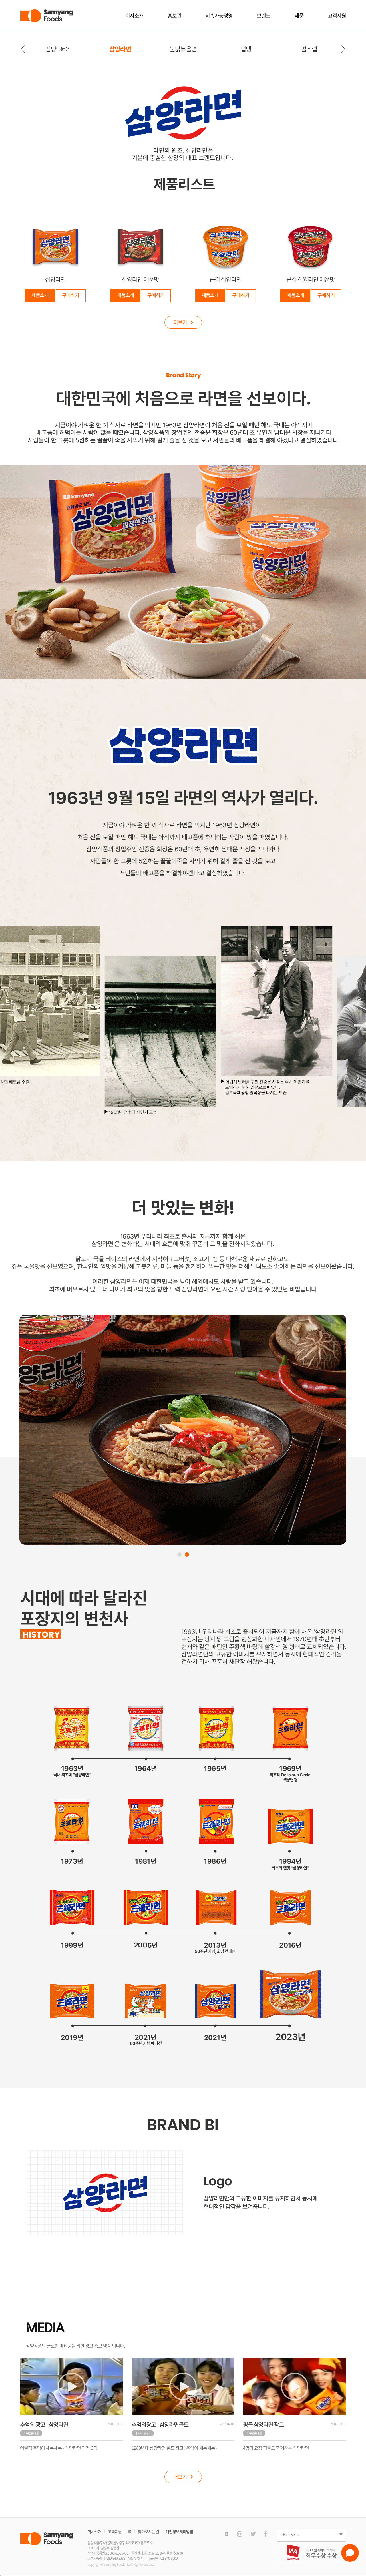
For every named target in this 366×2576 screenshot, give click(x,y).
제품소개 (40, 295)
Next (343, 49)
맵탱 (245, 49)
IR (129, 2531)
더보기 (183, 322)
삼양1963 (57, 49)
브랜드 (263, 15)
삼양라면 (120, 49)
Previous (23, 49)
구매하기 (70, 295)
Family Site (291, 2534)
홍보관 (174, 15)
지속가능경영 (219, 15)
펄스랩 (309, 49)
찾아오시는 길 (148, 2531)
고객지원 (337, 15)
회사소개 (134, 15)
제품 (299, 15)
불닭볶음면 (183, 49)
